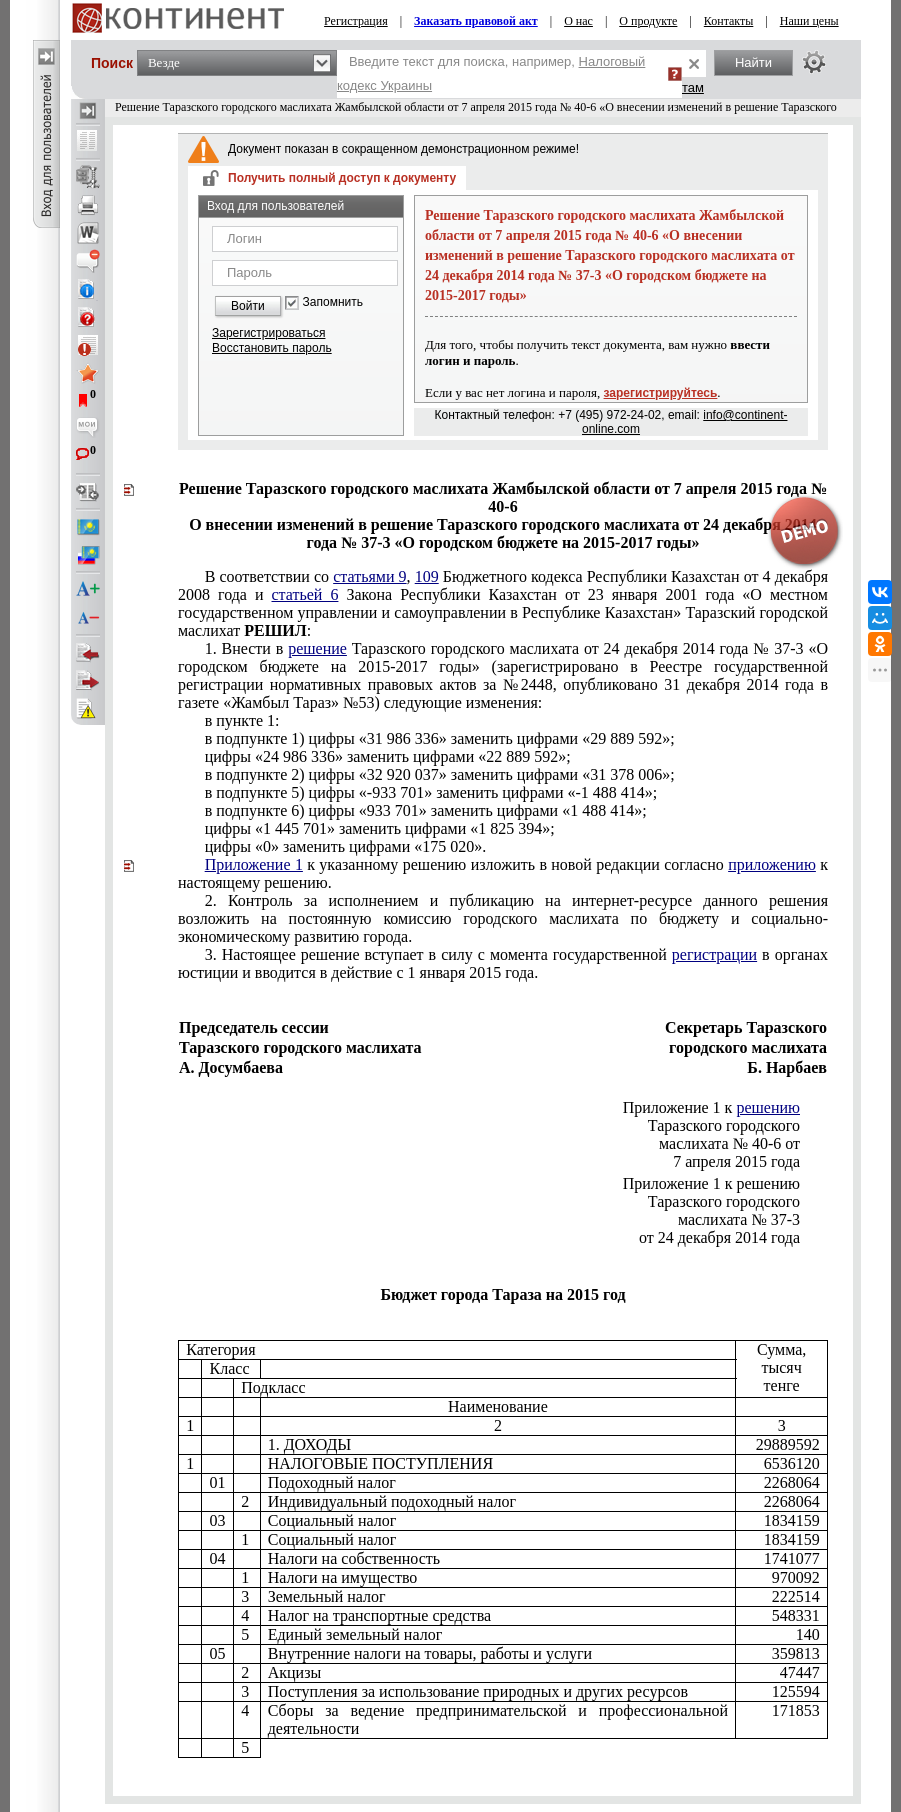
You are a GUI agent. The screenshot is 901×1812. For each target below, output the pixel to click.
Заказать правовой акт (476, 21)
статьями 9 (369, 576)
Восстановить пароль (272, 348)
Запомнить (333, 302)
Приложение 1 (254, 864)
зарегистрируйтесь (661, 393)
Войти (248, 306)
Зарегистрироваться (268, 333)
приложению (772, 864)
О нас (578, 21)
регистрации (714, 954)
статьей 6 (305, 594)
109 (427, 576)
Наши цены (809, 21)
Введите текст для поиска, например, (491, 73)
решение (317, 648)
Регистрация (356, 21)
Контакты (729, 21)
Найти (753, 62)
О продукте (648, 21)
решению (768, 1107)
